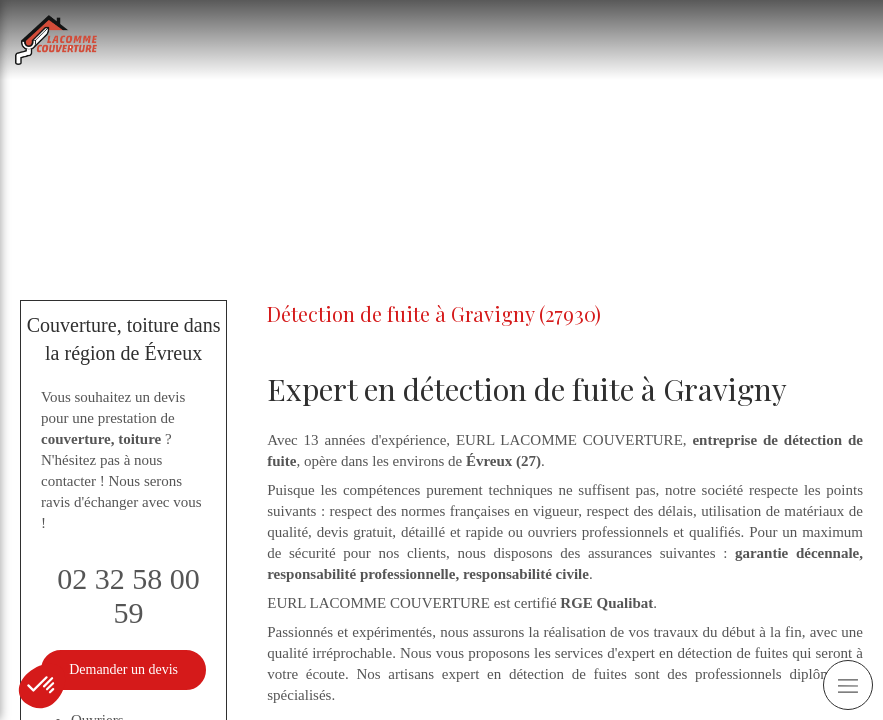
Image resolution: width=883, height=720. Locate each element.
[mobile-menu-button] (848, 685)
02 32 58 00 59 (128, 595)
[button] (42, 686)
